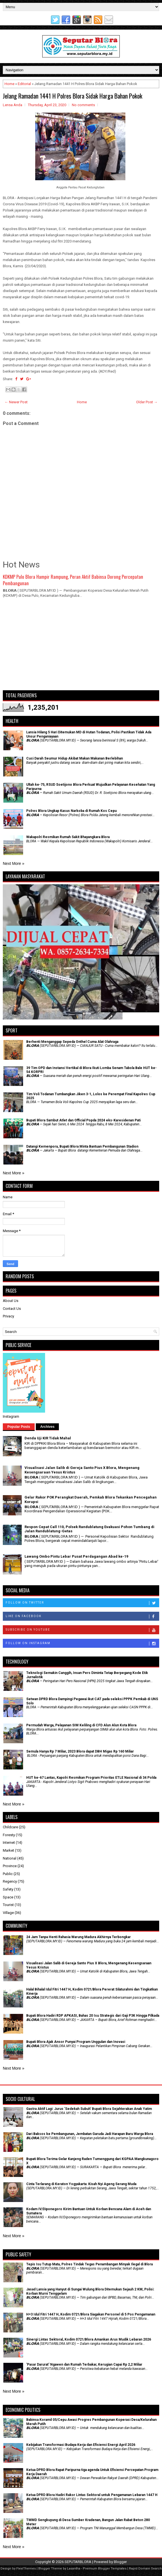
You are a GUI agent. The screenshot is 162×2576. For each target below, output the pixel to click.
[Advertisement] (81, 646)
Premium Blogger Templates (105, 2568)
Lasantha (73, 2568)
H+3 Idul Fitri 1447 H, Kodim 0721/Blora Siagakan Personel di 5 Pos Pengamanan (90, 2314)
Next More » (13, 863)
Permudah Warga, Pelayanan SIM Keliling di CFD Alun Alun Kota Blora (81, 1725)
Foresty (9, 1835)
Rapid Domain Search (145, 2568)
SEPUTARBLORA (78, 2562)
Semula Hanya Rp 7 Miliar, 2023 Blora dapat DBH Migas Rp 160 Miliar (80, 1751)
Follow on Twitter (82, 1603)
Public (8, 1874)
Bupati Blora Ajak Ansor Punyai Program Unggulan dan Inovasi (75, 2042)
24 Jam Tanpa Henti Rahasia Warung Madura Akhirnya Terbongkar (78, 1937)
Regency (10, 1881)
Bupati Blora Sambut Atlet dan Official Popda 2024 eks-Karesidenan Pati (83, 1120)
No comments (83, 105)
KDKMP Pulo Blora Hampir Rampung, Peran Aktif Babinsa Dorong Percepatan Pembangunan (73, 580)
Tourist (8, 1905)
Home (9, 84)
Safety (8, 1889)
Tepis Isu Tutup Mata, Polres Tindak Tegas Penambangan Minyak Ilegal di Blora (89, 2264)
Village (8, 1913)
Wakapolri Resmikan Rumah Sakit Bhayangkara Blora (68, 837)
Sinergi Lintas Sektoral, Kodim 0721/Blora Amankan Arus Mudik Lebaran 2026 (88, 2339)
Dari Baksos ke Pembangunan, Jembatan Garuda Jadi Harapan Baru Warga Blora (89, 2134)
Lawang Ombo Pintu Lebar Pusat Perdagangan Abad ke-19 (76, 1556)
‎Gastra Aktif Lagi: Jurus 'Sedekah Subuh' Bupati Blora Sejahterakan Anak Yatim (89, 2109)
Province (10, 1866)
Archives (47, 1427)
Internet (9, 1842)
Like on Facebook (82, 1616)
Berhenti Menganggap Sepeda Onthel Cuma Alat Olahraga (72, 1042)
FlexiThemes (26, 2568)
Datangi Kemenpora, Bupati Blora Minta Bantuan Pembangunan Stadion (82, 1146)
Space (8, 1897)
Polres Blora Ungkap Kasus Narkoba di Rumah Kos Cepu (71, 811)
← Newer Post (16, 402)
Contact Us (12, 1308)
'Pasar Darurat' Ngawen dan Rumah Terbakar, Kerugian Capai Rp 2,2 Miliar (84, 2364)
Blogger (120, 2562)
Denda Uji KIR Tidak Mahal (48, 1438)
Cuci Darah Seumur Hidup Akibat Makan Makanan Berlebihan (74, 758)
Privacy (8, 1316)
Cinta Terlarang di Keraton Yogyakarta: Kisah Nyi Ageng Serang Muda (81, 2184)
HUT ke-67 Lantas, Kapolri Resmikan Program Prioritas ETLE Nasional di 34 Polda (91, 1778)
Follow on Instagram (82, 1644)
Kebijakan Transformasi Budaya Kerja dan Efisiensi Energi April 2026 (80, 2445)
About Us (10, 1301)
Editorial (24, 84)
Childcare (10, 1827)
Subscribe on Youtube (82, 1630)
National (9, 1858)
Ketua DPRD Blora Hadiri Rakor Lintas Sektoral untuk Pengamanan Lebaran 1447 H (91, 2495)
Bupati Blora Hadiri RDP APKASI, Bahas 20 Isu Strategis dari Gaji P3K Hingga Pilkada (92, 2016)
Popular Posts (18, 1427)
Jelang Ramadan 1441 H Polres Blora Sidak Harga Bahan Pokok (72, 95)
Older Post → (146, 402)
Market (8, 1850)
